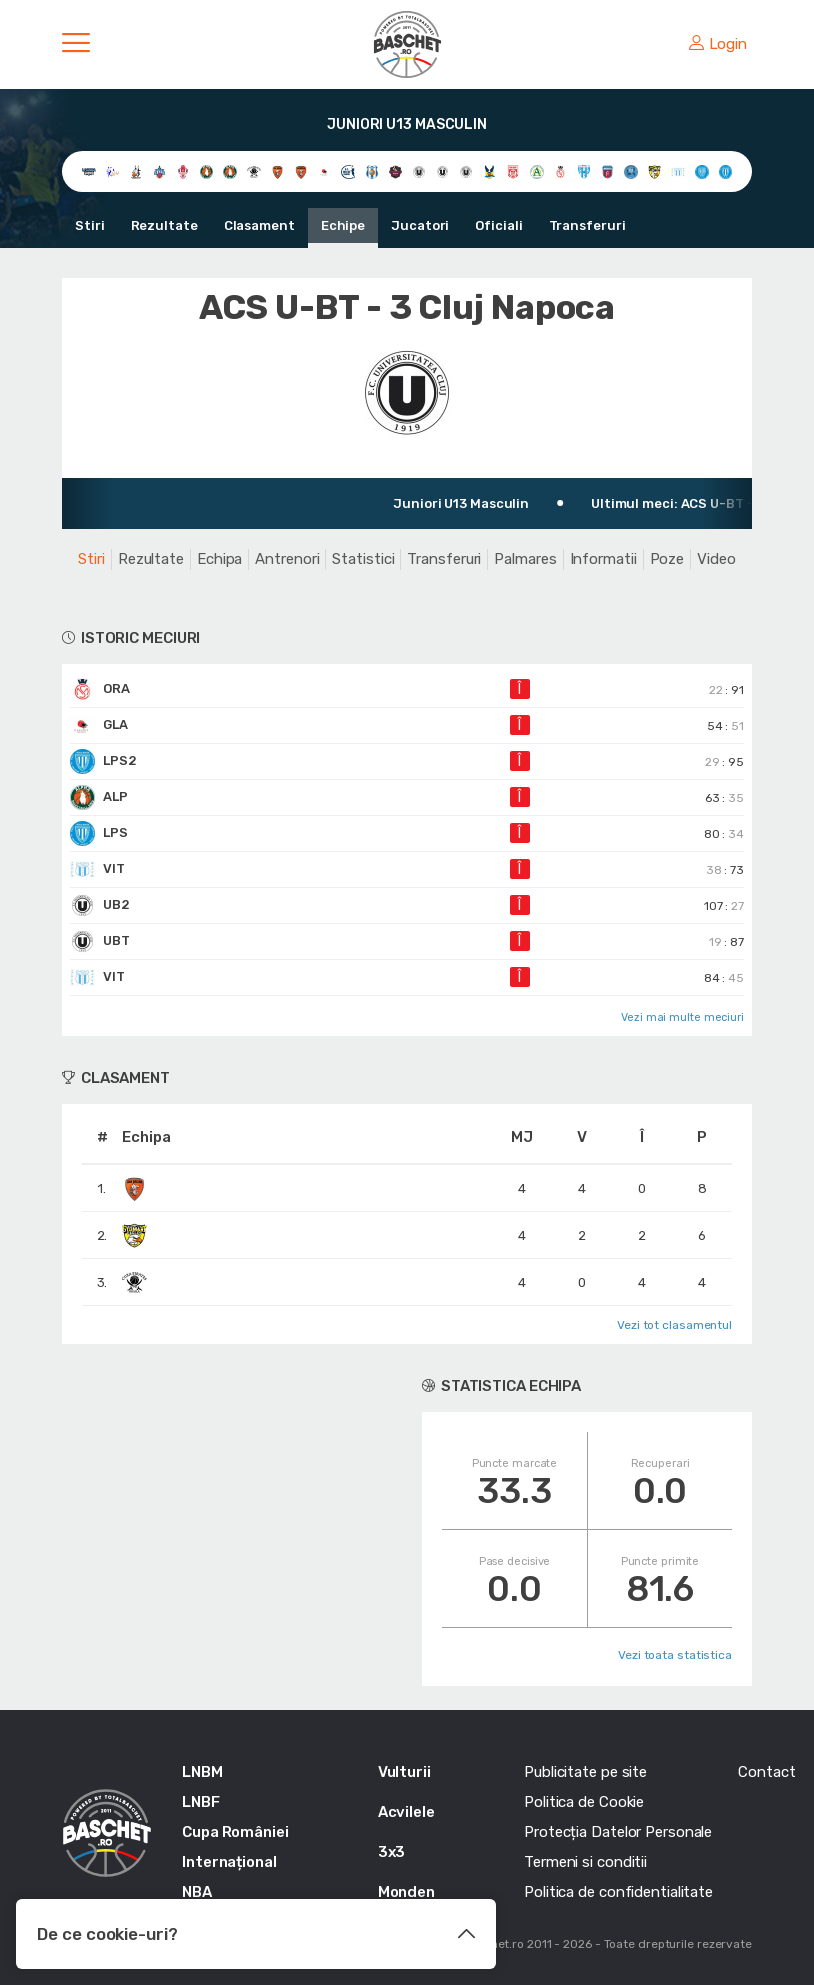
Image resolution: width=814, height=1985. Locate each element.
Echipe (343, 225)
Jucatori (420, 225)
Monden (406, 1892)
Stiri (90, 225)
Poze (667, 559)
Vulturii (404, 1772)
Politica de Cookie (584, 1802)
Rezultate (164, 225)
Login (718, 44)
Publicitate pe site (585, 1772)
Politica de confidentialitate (618, 1892)
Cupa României (235, 1832)
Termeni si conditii (585, 1862)
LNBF (201, 1802)
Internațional (229, 1862)
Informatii (603, 559)
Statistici (363, 559)
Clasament (259, 225)
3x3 (392, 1852)
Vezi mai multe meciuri (682, 1017)
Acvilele (406, 1812)
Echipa (219, 559)
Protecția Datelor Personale (618, 1832)
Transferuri (587, 225)
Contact (766, 1772)
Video (716, 559)
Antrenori (287, 559)
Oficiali (498, 225)
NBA (197, 1892)
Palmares (525, 559)
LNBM (202, 1772)
